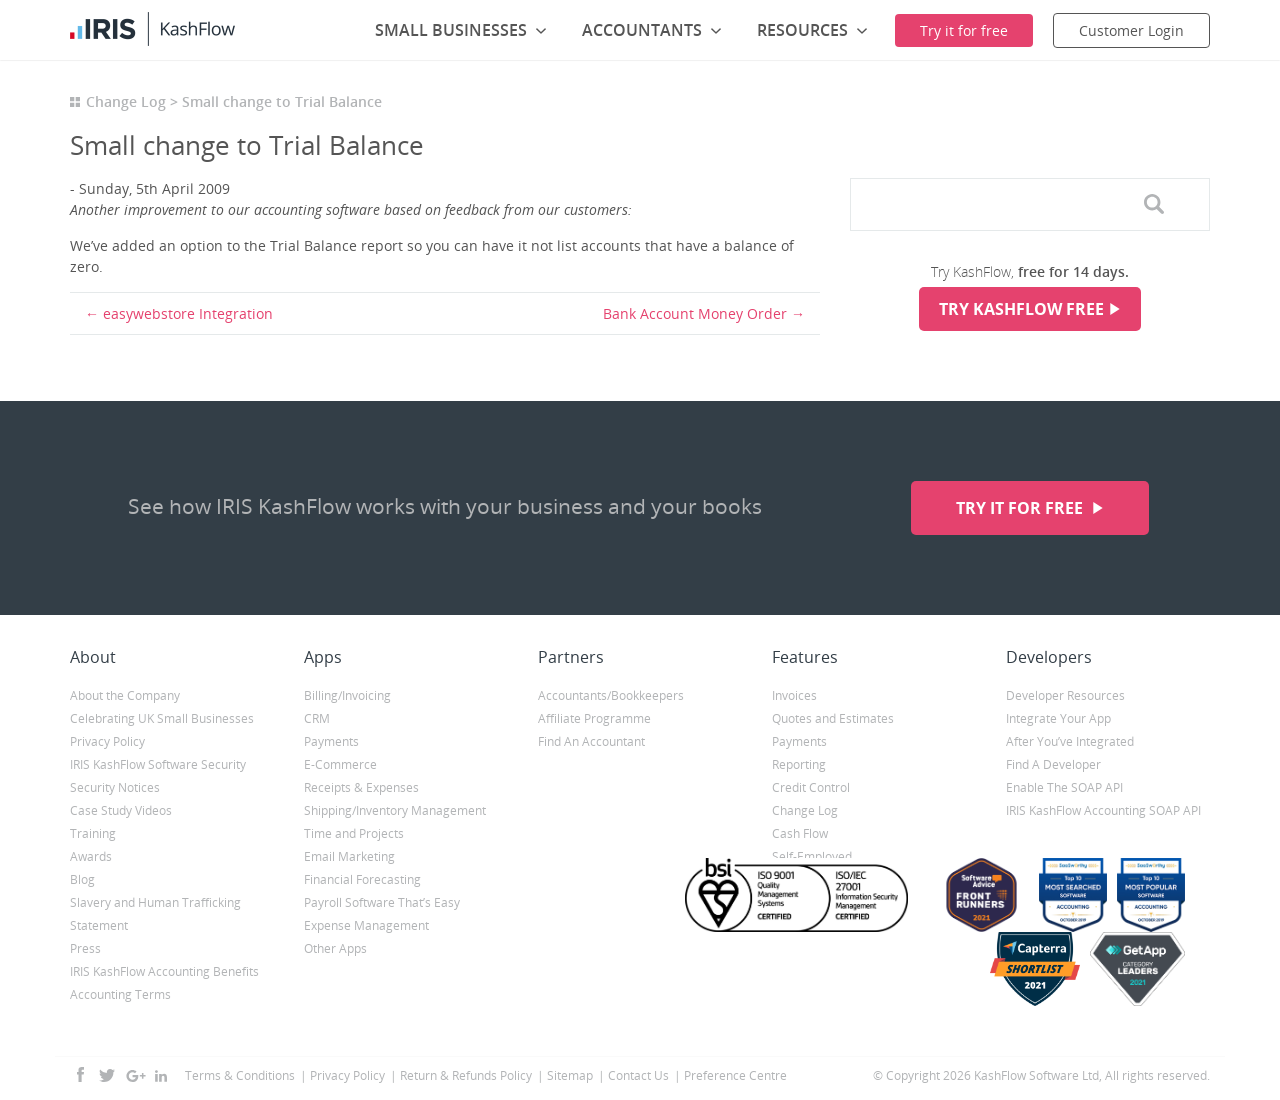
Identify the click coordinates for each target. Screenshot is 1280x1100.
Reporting (799, 764)
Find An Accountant (591, 741)
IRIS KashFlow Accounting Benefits (164, 971)
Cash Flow (800, 833)
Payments (331, 741)
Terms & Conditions (240, 1075)
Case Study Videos (121, 810)
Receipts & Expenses (361, 787)
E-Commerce (340, 764)
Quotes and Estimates (833, 718)
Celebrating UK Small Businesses (162, 718)
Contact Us (638, 1075)
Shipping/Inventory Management (395, 810)
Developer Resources (1065, 695)
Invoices (794, 695)
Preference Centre (735, 1075)
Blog (82, 879)
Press (85, 948)
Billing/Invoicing (347, 695)
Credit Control (811, 787)
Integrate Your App (1058, 718)
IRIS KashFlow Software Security (158, 764)
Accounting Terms (120, 994)
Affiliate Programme (594, 718)
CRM (317, 718)
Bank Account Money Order (695, 313)
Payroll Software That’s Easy (382, 902)
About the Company (125, 695)
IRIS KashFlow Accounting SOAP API (1103, 810)
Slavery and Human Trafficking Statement (155, 914)
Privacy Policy (107, 741)
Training (93, 833)
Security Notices (115, 787)
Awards (91, 856)
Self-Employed (812, 856)
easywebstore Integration (188, 313)
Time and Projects (354, 833)
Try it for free (1021, 508)
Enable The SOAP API (1064, 787)
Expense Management (366, 925)
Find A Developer (1053, 764)
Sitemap (570, 1075)
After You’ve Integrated (1070, 741)
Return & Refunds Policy (466, 1075)
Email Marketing (349, 856)
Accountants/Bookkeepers (611, 695)
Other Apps (335, 948)
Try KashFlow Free (1021, 309)
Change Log (126, 101)
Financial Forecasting (362, 879)
